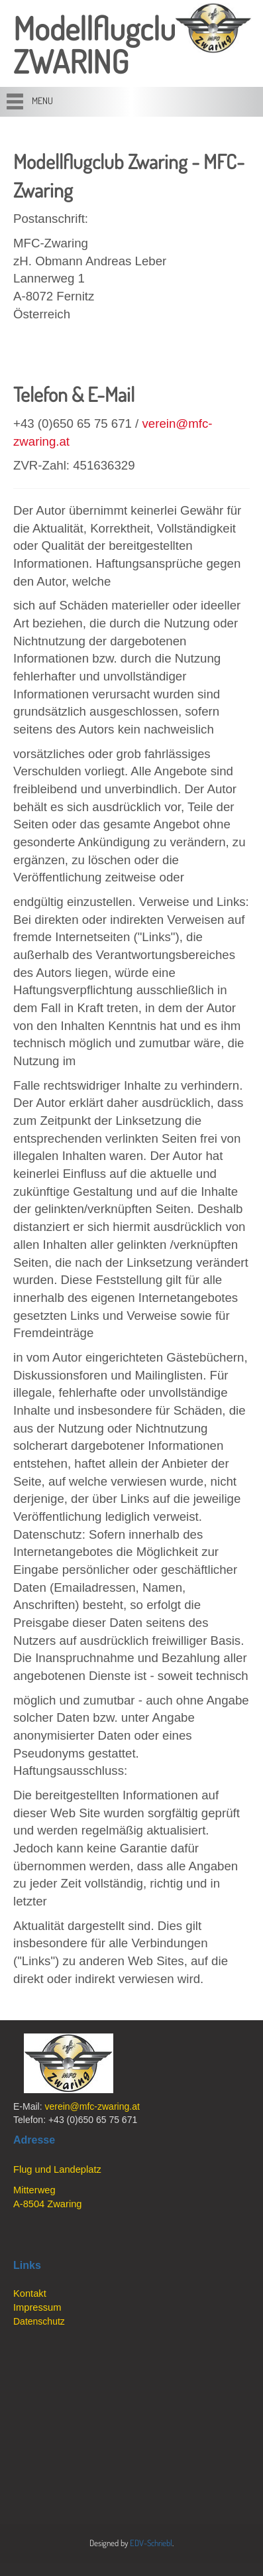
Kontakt (29, 2293)
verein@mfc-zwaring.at (91, 2106)
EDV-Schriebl (151, 2543)
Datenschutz (39, 2321)
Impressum (37, 2307)
